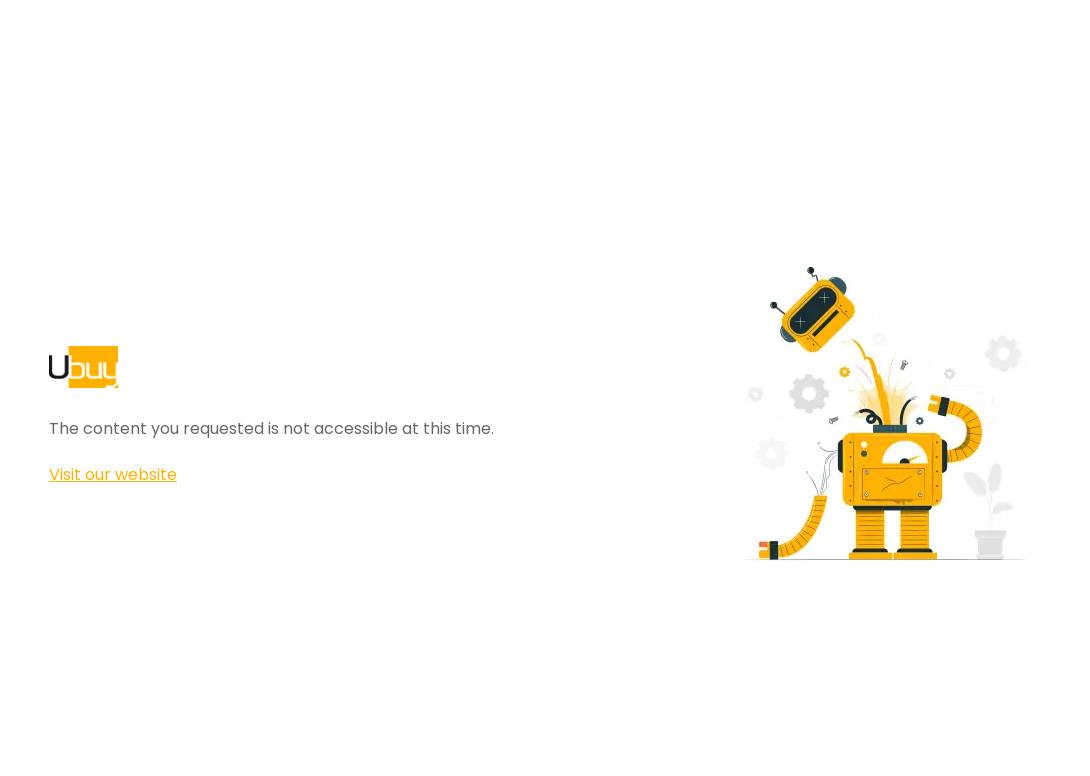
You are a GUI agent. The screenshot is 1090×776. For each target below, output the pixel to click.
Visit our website (113, 474)
